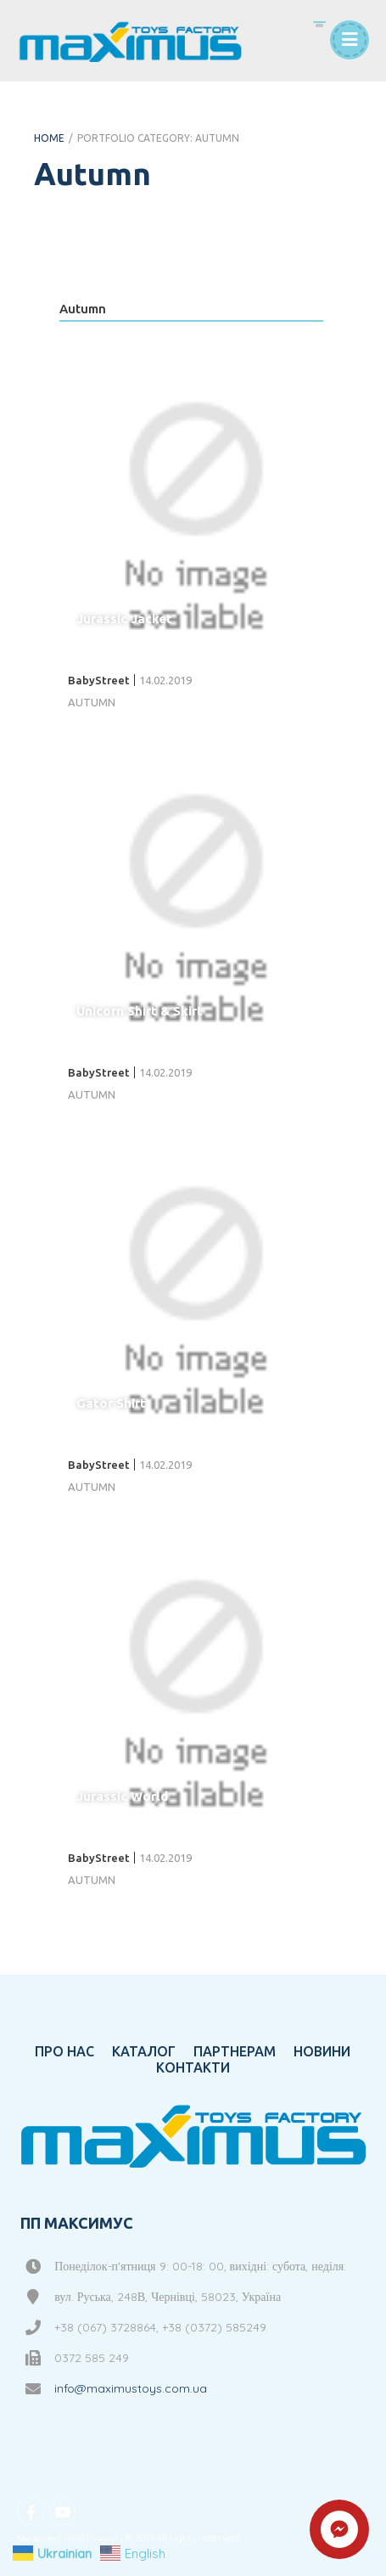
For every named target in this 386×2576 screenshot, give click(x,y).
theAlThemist (91, 2538)
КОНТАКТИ (193, 2067)
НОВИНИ (322, 2051)
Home (49, 137)
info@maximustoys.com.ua (130, 2388)
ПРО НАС (64, 2051)
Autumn (82, 308)
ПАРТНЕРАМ (234, 2051)
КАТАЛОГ (144, 2051)
